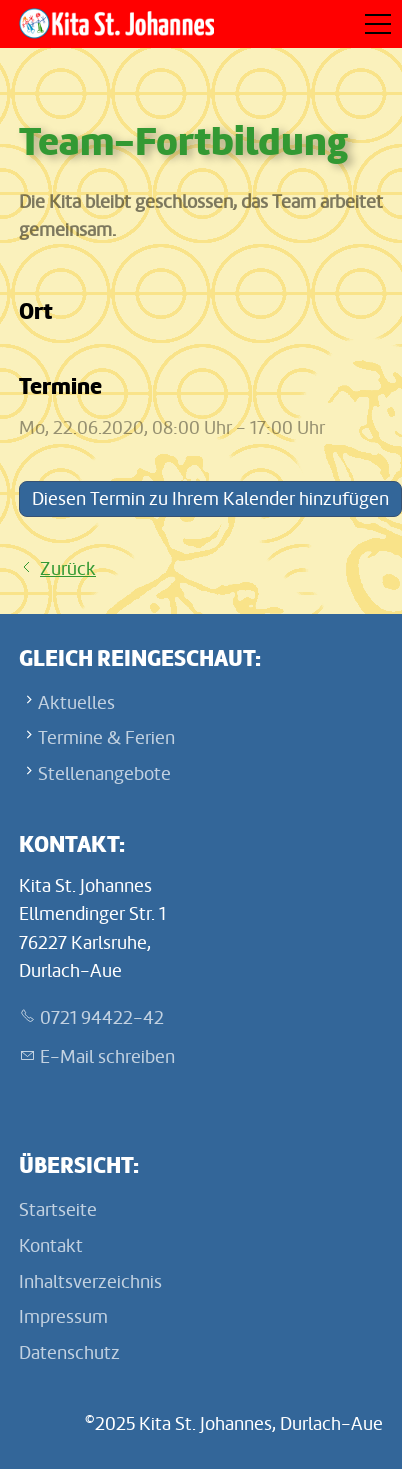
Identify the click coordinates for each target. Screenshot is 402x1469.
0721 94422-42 (102, 1018)
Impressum (63, 1317)
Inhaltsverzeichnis (90, 1282)
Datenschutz (69, 1353)
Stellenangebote (104, 774)
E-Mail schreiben (107, 1057)
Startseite (58, 1210)
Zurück (68, 569)
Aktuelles (76, 703)
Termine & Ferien (106, 738)
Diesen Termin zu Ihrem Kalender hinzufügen (210, 499)
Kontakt (51, 1246)
